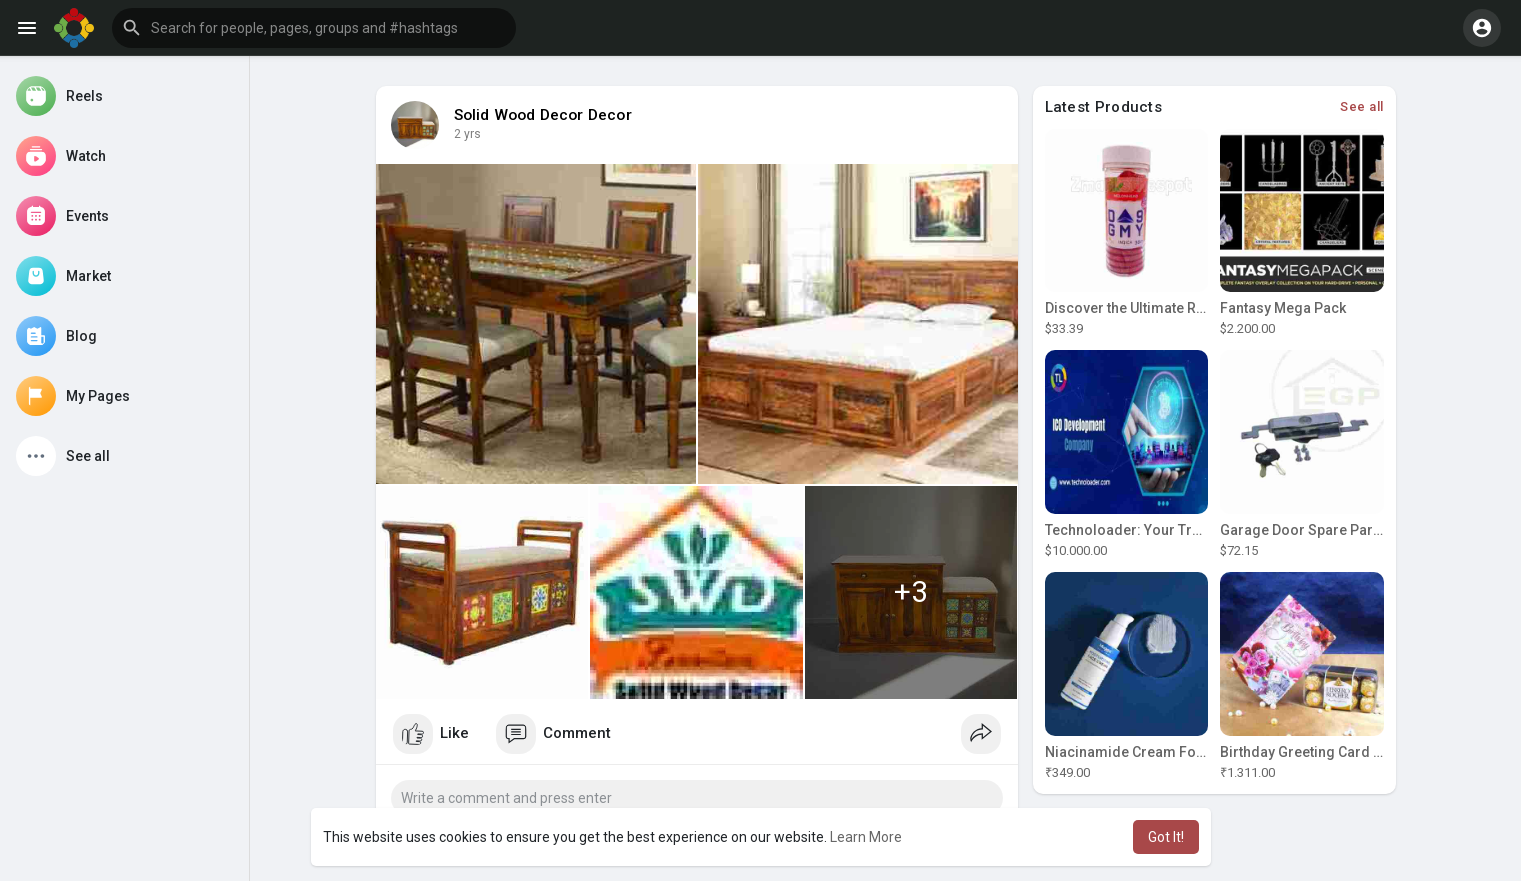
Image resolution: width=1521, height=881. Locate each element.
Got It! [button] (1166, 837)
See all (1362, 106)
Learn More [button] (866, 837)
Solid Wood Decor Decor (543, 115)
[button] (314, 28)
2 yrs (467, 134)
